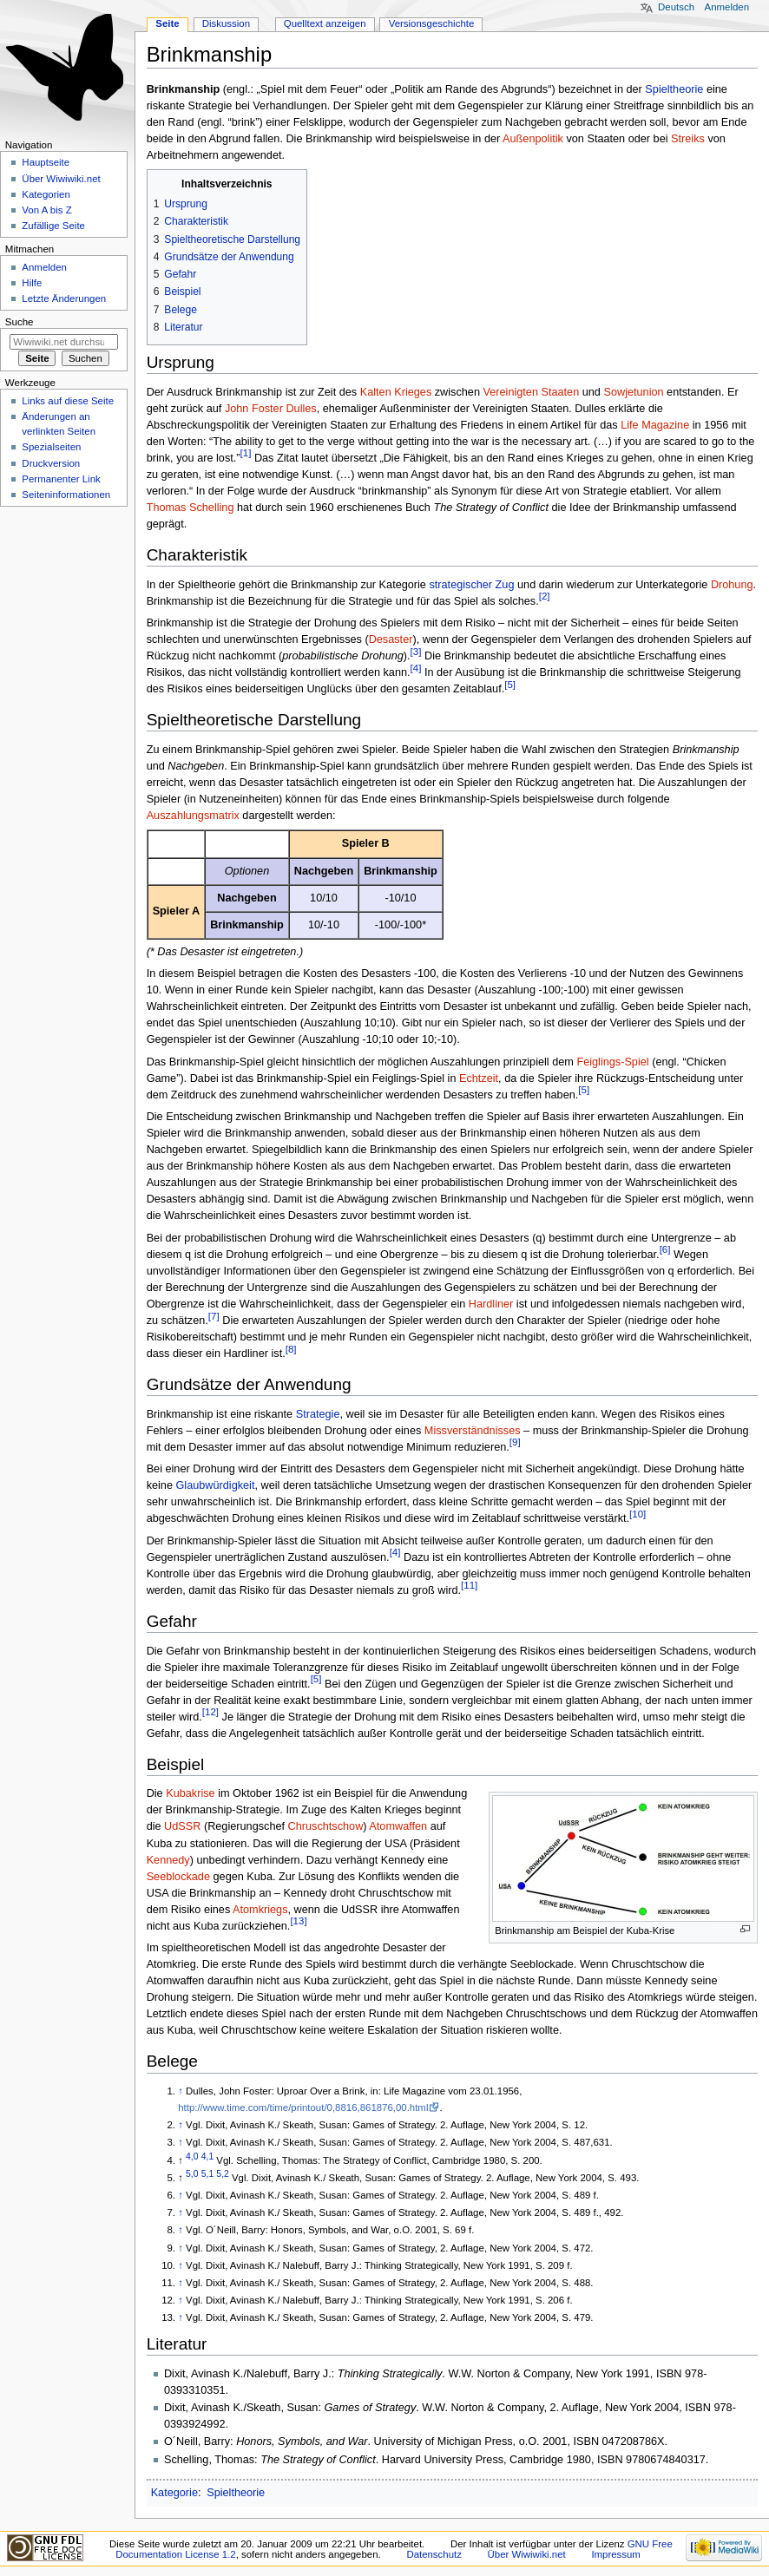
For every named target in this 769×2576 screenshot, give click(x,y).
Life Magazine (655, 425)
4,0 (192, 2156)
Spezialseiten (51, 447)
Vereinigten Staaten (531, 392)
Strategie (318, 1414)
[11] (469, 1585)
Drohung (732, 585)
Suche (19, 322)
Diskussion (226, 23)
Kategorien (45, 194)
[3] (416, 651)
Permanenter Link (61, 479)
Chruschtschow (326, 1826)
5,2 (222, 2174)
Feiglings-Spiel (612, 1062)
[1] (246, 453)
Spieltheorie (674, 89)
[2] (544, 596)
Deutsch (676, 7)
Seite (167, 23)
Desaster (391, 639)
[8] (291, 1349)
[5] (510, 684)
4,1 (207, 2156)
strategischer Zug (471, 585)
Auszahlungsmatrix (193, 816)
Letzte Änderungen (64, 298)
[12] (210, 1712)
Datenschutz (434, 2554)
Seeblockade (178, 1877)
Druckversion (51, 463)
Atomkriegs (260, 1910)
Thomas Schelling (190, 507)
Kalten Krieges (396, 392)
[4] (416, 668)
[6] (665, 1249)
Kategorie (174, 2493)
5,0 (192, 2174)
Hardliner (491, 1304)
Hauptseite (45, 162)
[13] (298, 1921)
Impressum (616, 2554)
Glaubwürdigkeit (214, 1485)
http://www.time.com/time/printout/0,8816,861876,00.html (303, 2107)
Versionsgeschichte (432, 23)
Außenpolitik (533, 139)
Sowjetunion (633, 392)
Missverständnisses (472, 1431)
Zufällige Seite (53, 225)
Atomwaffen (398, 1826)
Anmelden (727, 7)
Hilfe (32, 283)
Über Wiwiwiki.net (61, 179)
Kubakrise (190, 1793)
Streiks (688, 139)
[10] (637, 1514)
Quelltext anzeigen (325, 23)
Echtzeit (478, 1078)
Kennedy (168, 1860)
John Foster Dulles (271, 409)
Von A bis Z (46, 210)
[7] (214, 1316)
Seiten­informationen (66, 494)
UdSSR (182, 1826)
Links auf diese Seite (68, 401)
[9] (515, 1442)
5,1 (207, 2174)
